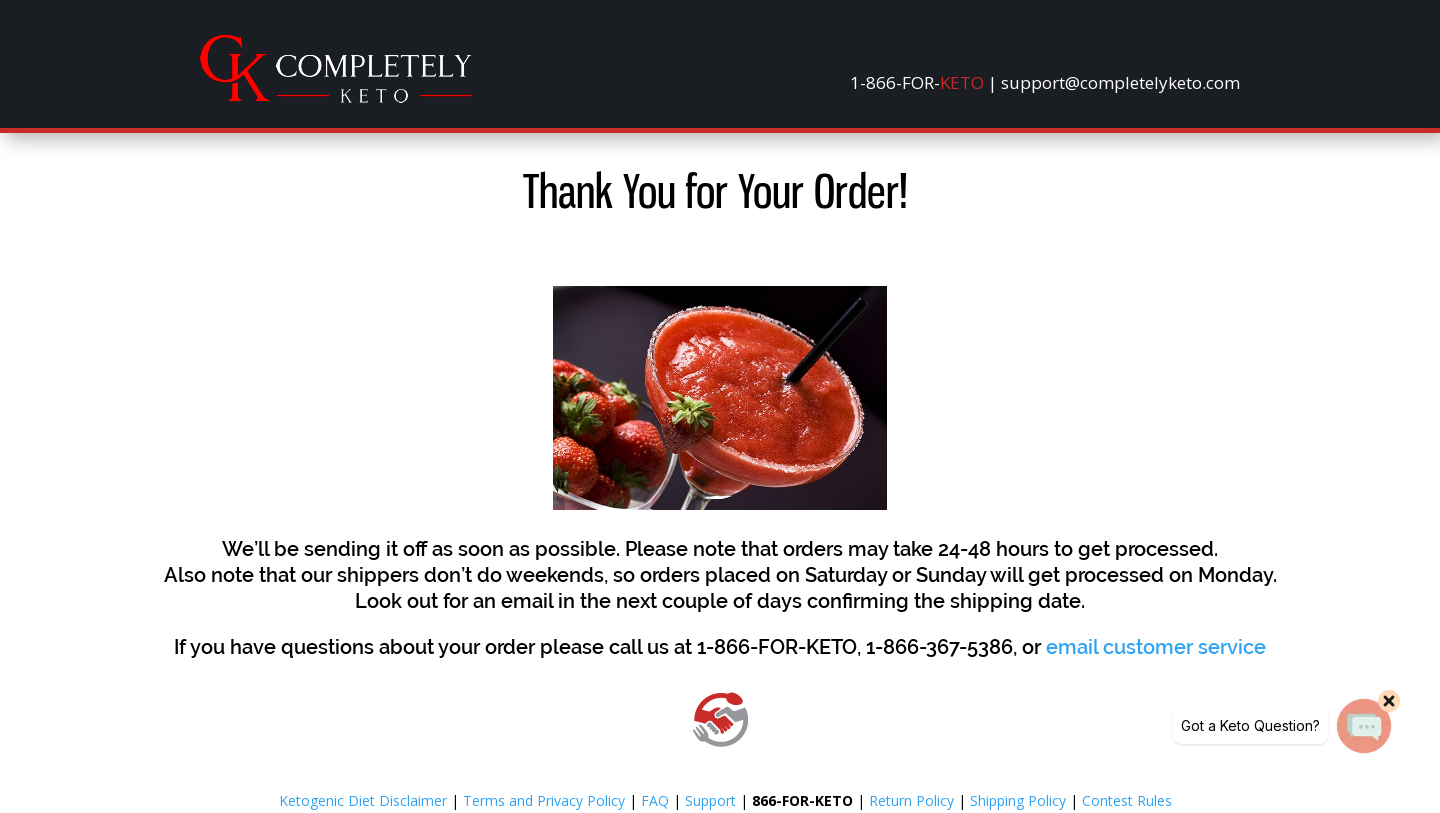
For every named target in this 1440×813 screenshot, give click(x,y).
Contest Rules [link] (1127, 800)
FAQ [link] (655, 800)
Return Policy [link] (911, 800)
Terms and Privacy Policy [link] (544, 800)
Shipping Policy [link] (1018, 800)
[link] (336, 97)
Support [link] (710, 800)
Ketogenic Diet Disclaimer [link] (363, 800)
